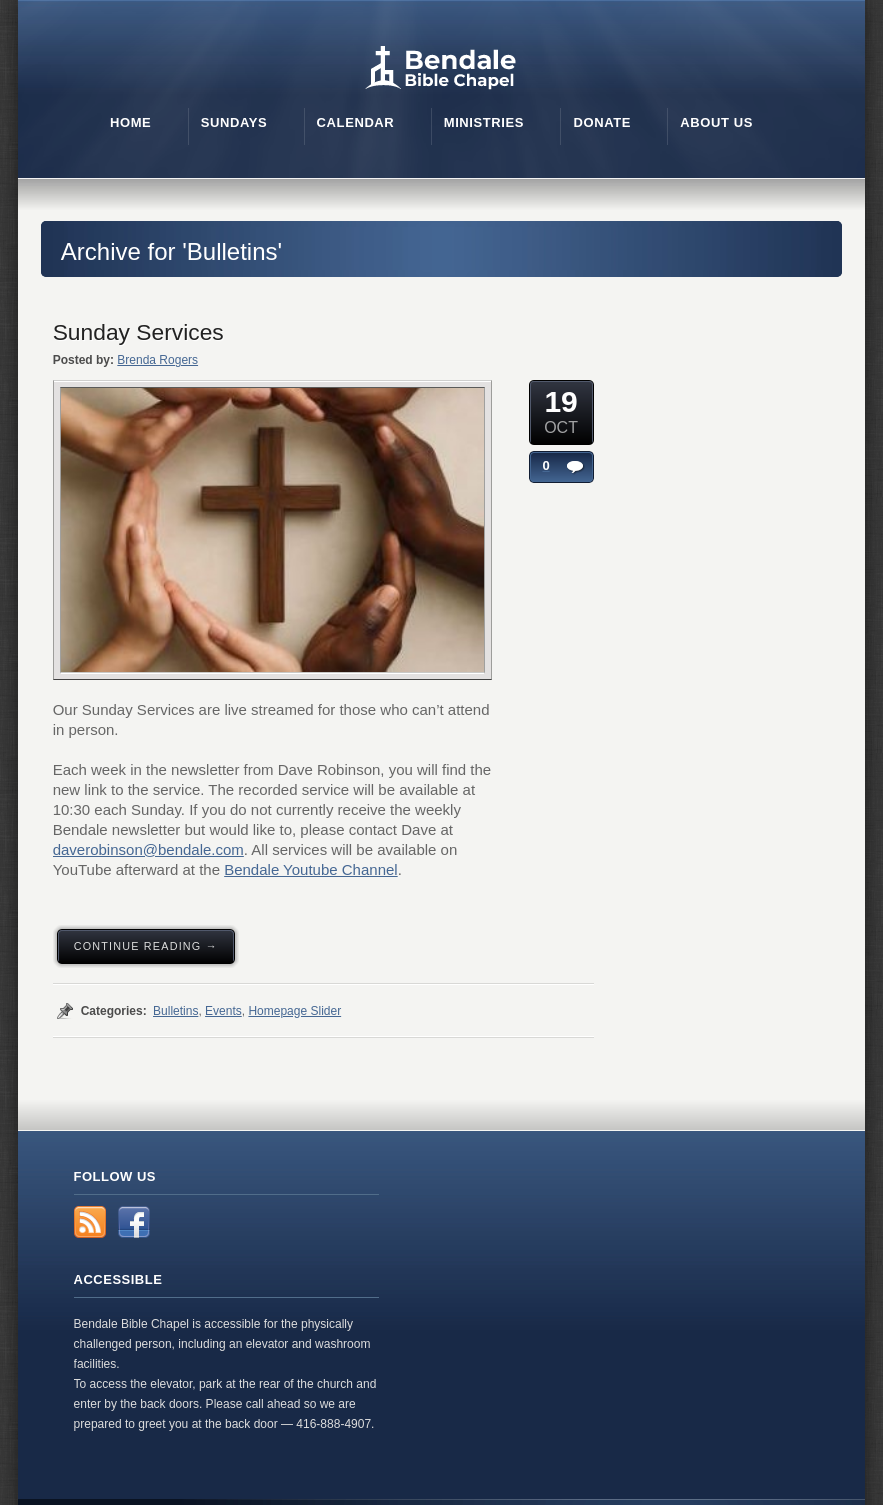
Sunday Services (138, 332)
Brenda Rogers (157, 360)
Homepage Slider (294, 1011)
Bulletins (175, 1011)
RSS (90, 1222)
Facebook (134, 1222)
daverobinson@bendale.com (148, 849)
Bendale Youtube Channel (311, 869)
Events (223, 1011)
